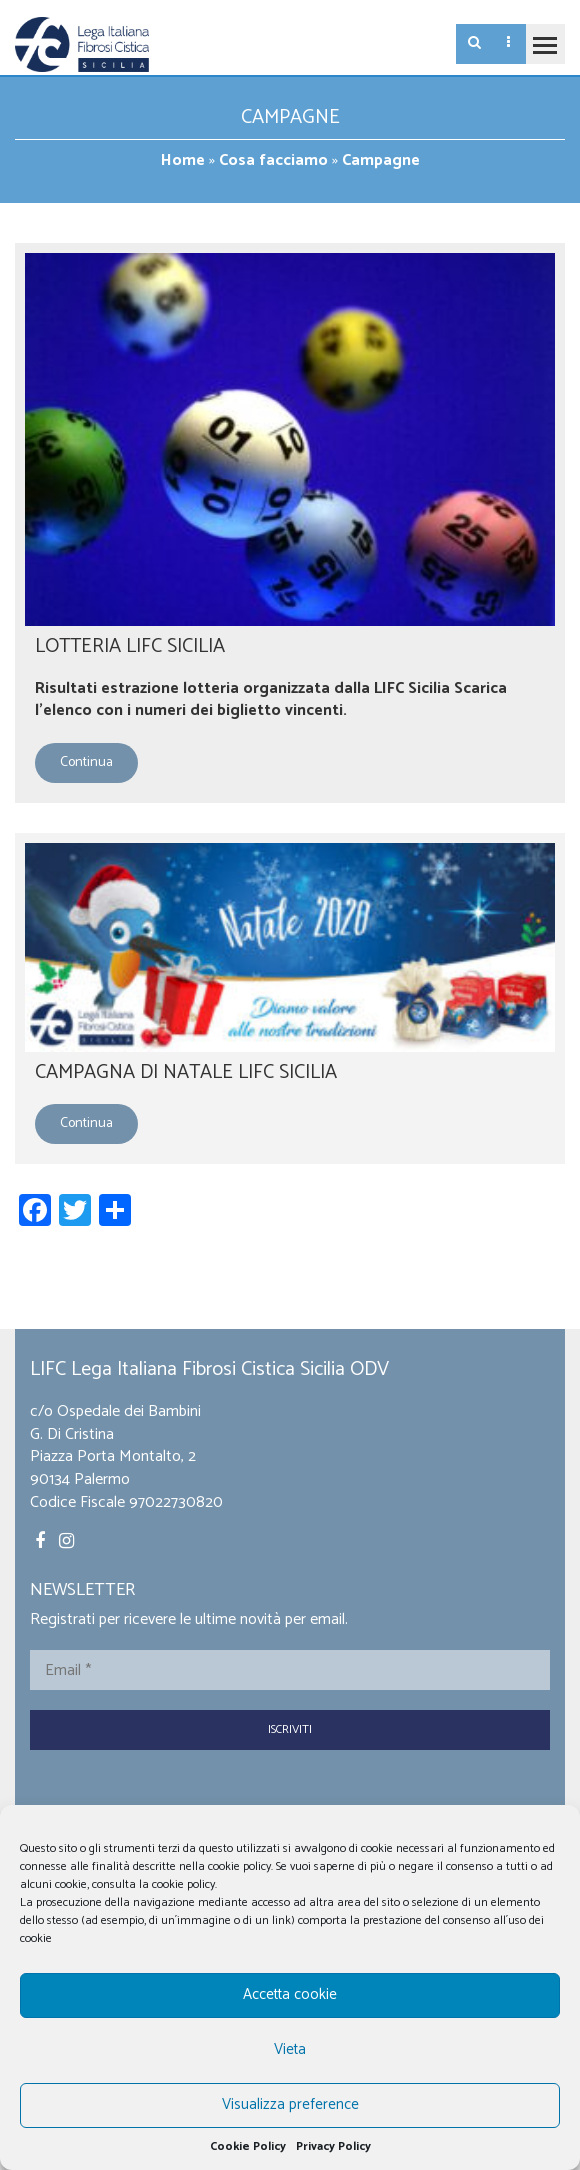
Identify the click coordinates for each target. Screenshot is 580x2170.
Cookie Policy (248, 2146)
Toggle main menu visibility (541, 36)
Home (183, 160)
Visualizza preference (290, 2104)
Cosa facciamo (273, 160)
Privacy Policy (333, 2146)
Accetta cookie (290, 1994)
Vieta (290, 2049)
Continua (86, 762)
